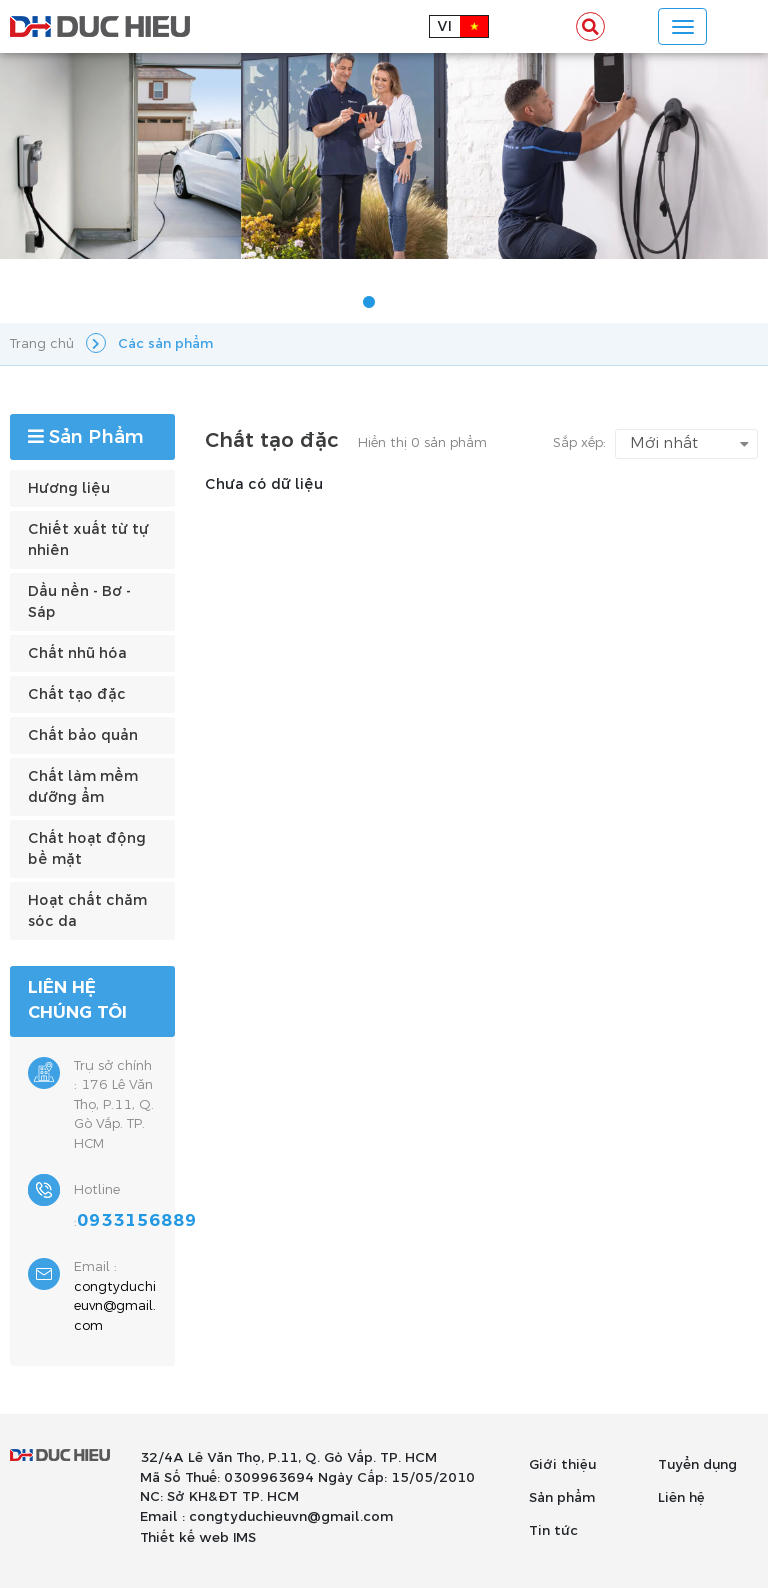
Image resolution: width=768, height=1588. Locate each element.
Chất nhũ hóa (77, 653)
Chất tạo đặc (77, 694)
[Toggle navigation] (682, 26)
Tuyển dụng (697, 1465)
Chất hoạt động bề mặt (87, 849)
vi (444, 26)
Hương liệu (69, 488)
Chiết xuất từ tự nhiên (88, 540)
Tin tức (553, 1531)
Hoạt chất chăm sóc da (87, 911)
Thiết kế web (184, 1538)
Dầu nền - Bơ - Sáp (79, 602)
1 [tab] (369, 303)
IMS (244, 1538)
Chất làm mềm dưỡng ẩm (83, 787)
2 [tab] (399, 303)
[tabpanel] (384, 156)
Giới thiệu (562, 1465)
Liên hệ (681, 1498)
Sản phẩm (562, 1498)
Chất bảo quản (83, 735)
